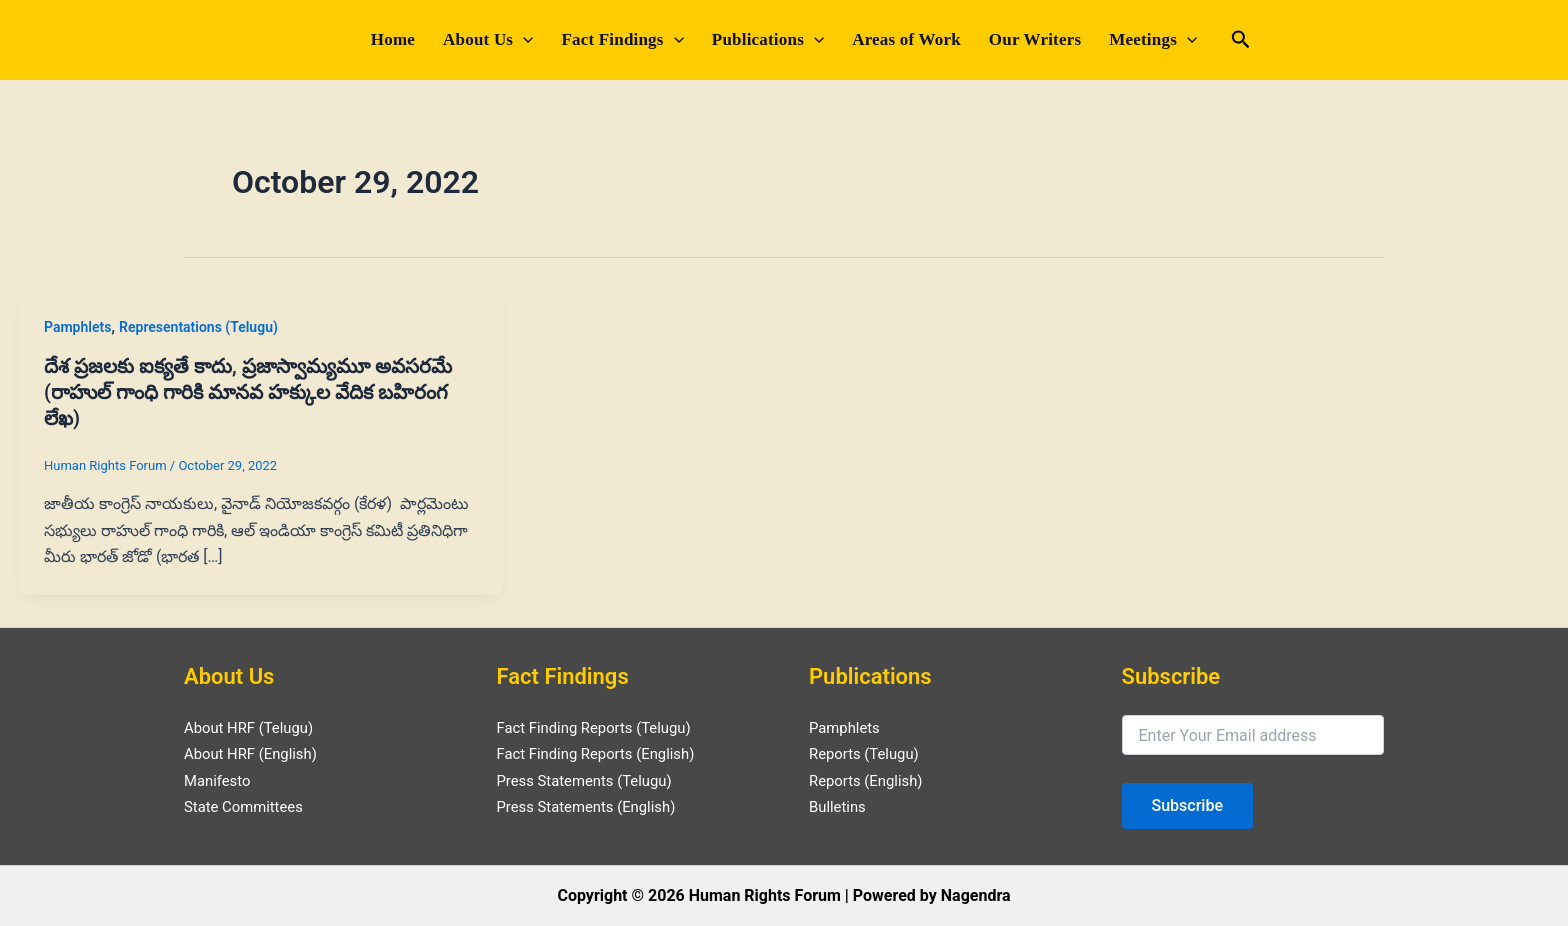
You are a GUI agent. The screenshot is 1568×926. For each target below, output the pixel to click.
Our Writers (1035, 39)
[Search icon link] (1241, 42)
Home (393, 39)
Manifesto (220, 780)
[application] (523, 40)
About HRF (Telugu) (253, 727)
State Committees (248, 806)
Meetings (1153, 40)
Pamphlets (77, 327)
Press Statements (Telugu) (591, 780)
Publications (768, 40)
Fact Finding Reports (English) (604, 753)
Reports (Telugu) (868, 753)
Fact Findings (622, 40)
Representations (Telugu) (198, 327)
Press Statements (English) (593, 806)
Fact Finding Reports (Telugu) (602, 727)
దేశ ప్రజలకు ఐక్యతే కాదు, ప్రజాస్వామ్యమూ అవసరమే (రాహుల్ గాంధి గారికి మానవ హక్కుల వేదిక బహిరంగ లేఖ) (248, 392)
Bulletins (839, 806)
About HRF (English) (255, 753)
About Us (488, 40)
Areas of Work (906, 39)
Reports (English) (870, 780)
